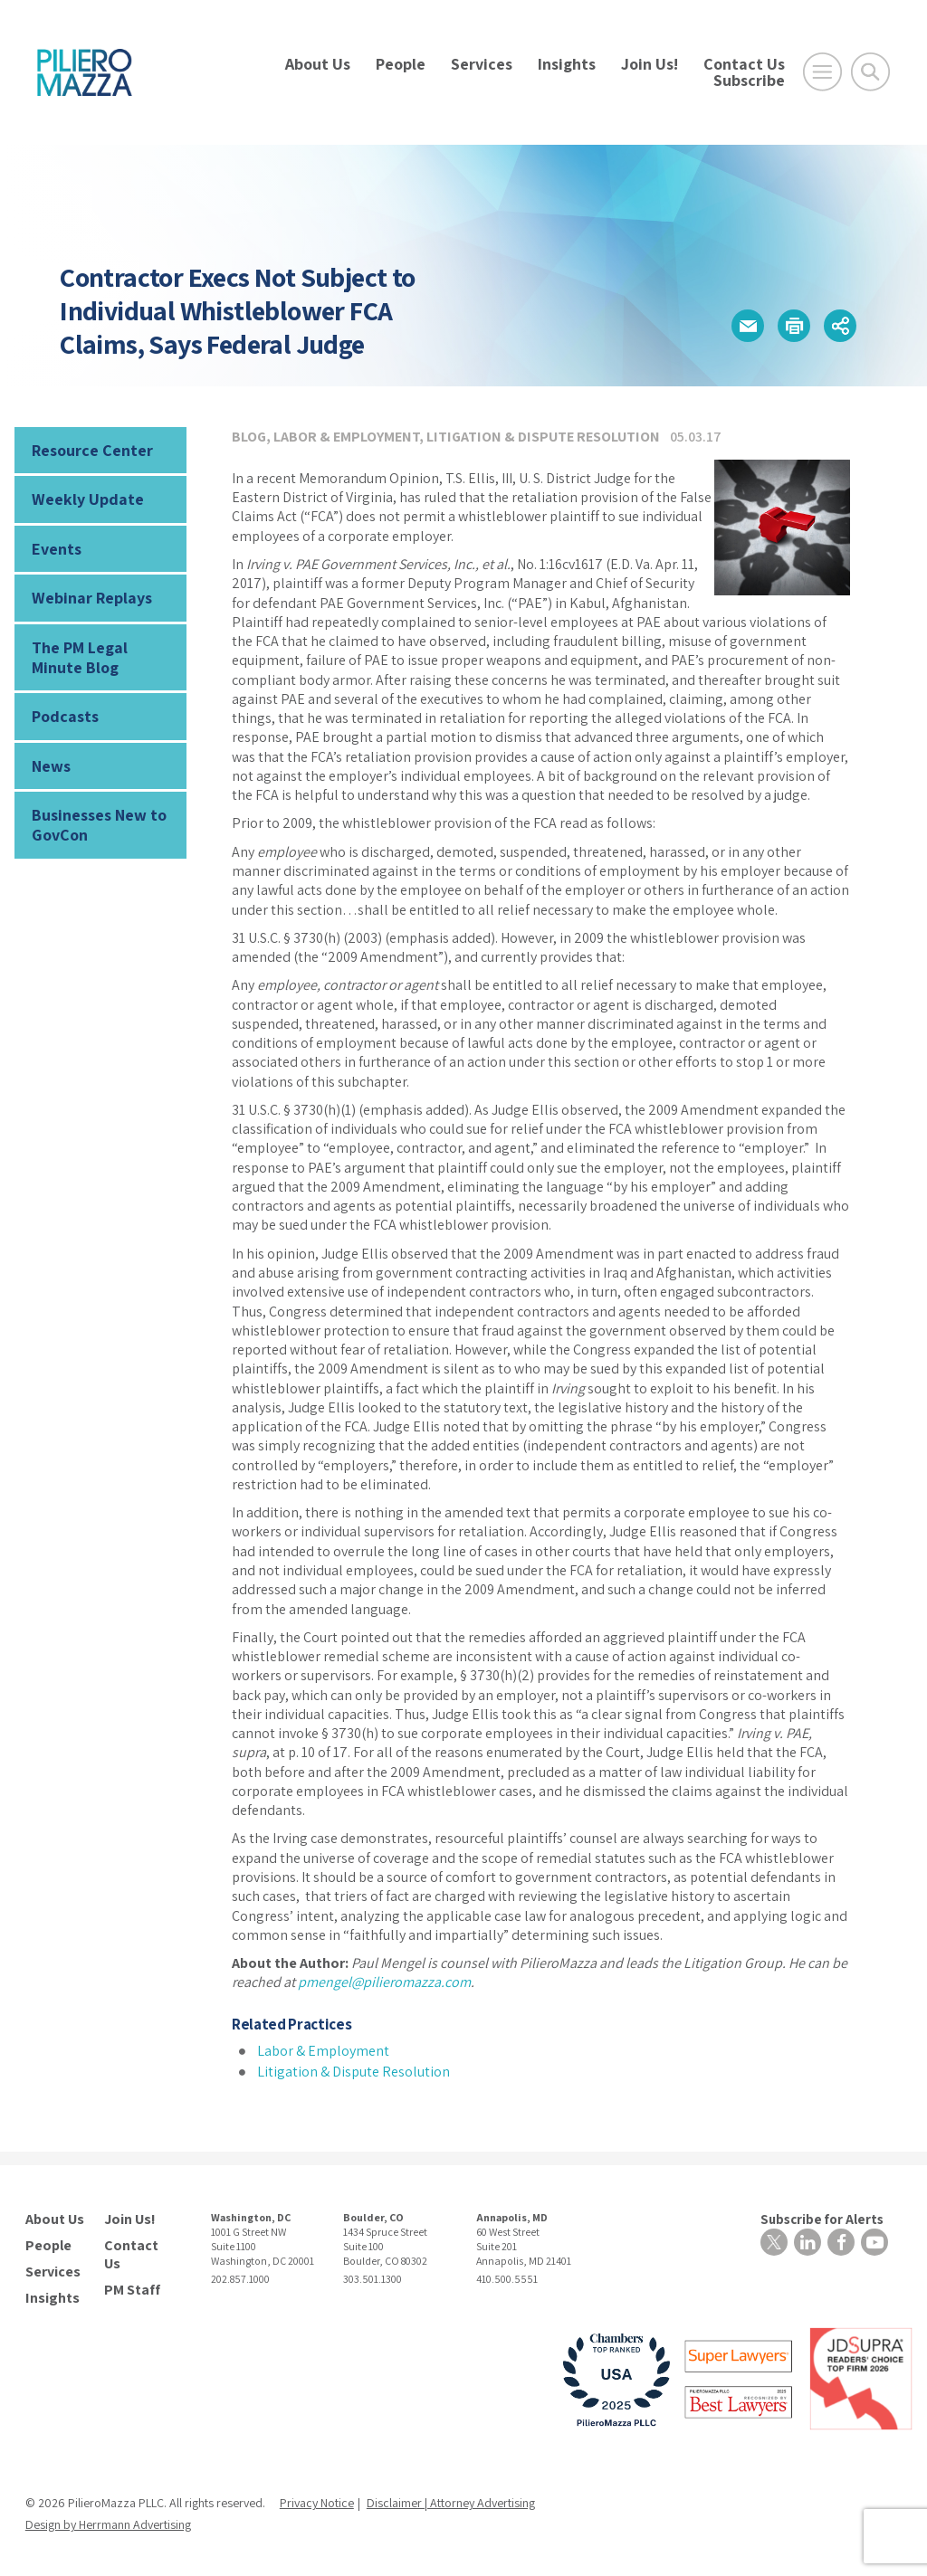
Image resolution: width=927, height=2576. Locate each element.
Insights (567, 63)
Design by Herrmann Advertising (108, 2524)
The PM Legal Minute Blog (80, 657)
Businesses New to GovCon (99, 824)
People (400, 63)
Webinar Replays (92, 597)
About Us (317, 63)
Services (481, 63)
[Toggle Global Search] (870, 71)
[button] (747, 325)
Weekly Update (88, 499)
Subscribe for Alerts (822, 2219)
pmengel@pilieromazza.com (384, 1981)
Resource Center (92, 450)
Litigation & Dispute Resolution (543, 436)
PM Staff (132, 2290)
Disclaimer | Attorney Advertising (451, 2503)
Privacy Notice (317, 2503)
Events (56, 548)
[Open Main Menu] (822, 71)
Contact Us (744, 63)
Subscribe (749, 80)
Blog (249, 436)
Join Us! (649, 63)
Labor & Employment (346, 436)
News (51, 766)
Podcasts (65, 716)
